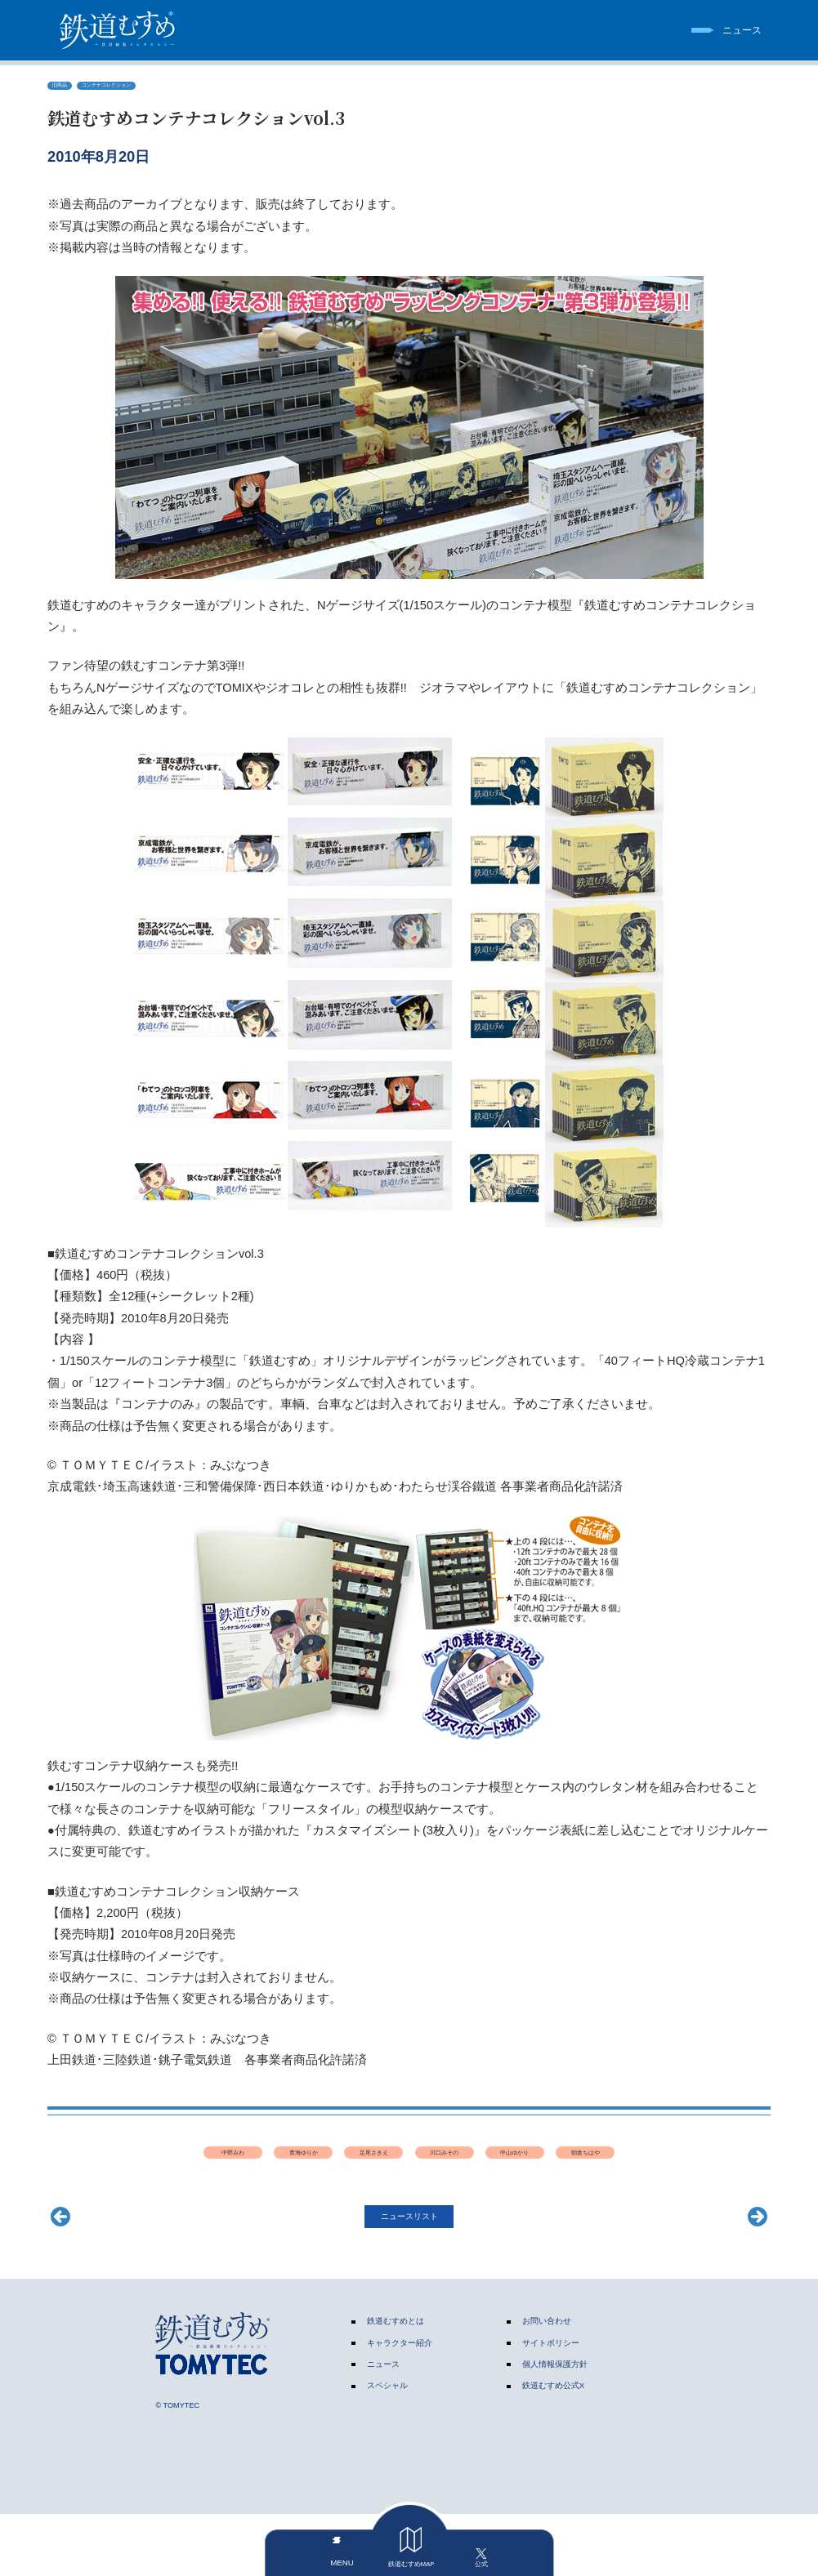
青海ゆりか (301, 2164)
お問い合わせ (546, 2382)
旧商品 (66, 88)
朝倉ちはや (409, 2201)
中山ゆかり (624, 2164)
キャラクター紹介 (399, 2404)
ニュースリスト (409, 2274)
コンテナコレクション (136, 88)
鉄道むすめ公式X (553, 2447)
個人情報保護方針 (555, 2425)
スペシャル (387, 2447)
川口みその (516, 2164)
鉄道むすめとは (395, 2382)
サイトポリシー (550, 2404)
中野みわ (194, 2164)
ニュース (383, 2425)
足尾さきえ (409, 2164)
